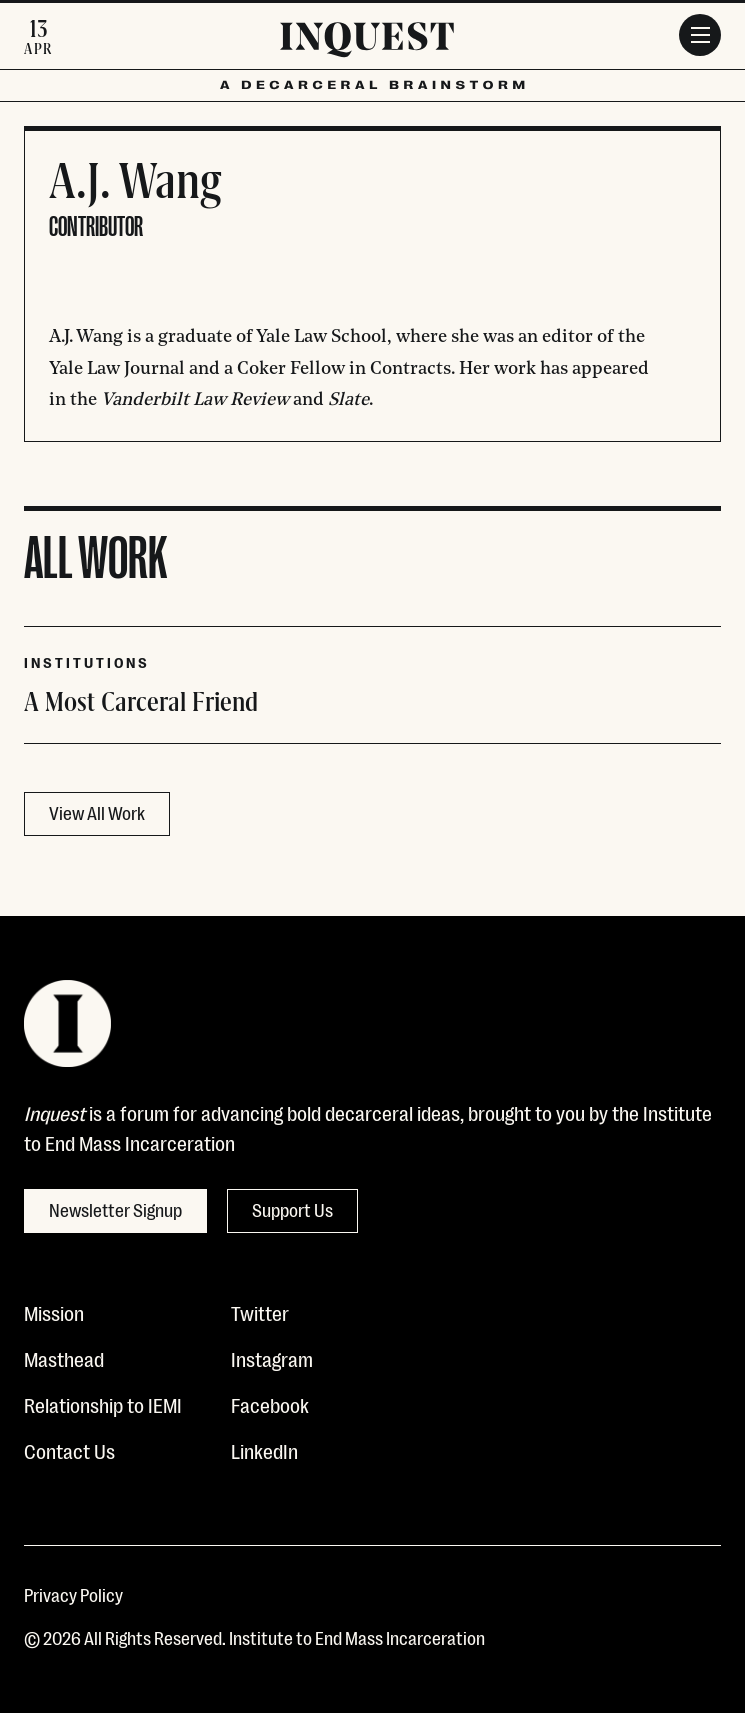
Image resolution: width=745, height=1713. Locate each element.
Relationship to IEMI (103, 1404)
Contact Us (69, 1450)
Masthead (64, 1358)
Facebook (270, 1404)
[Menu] (700, 35)
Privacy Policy (73, 1594)
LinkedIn (264, 1450)
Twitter (260, 1312)
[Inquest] (367, 43)
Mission (54, 1312)
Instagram (272, 1358)
